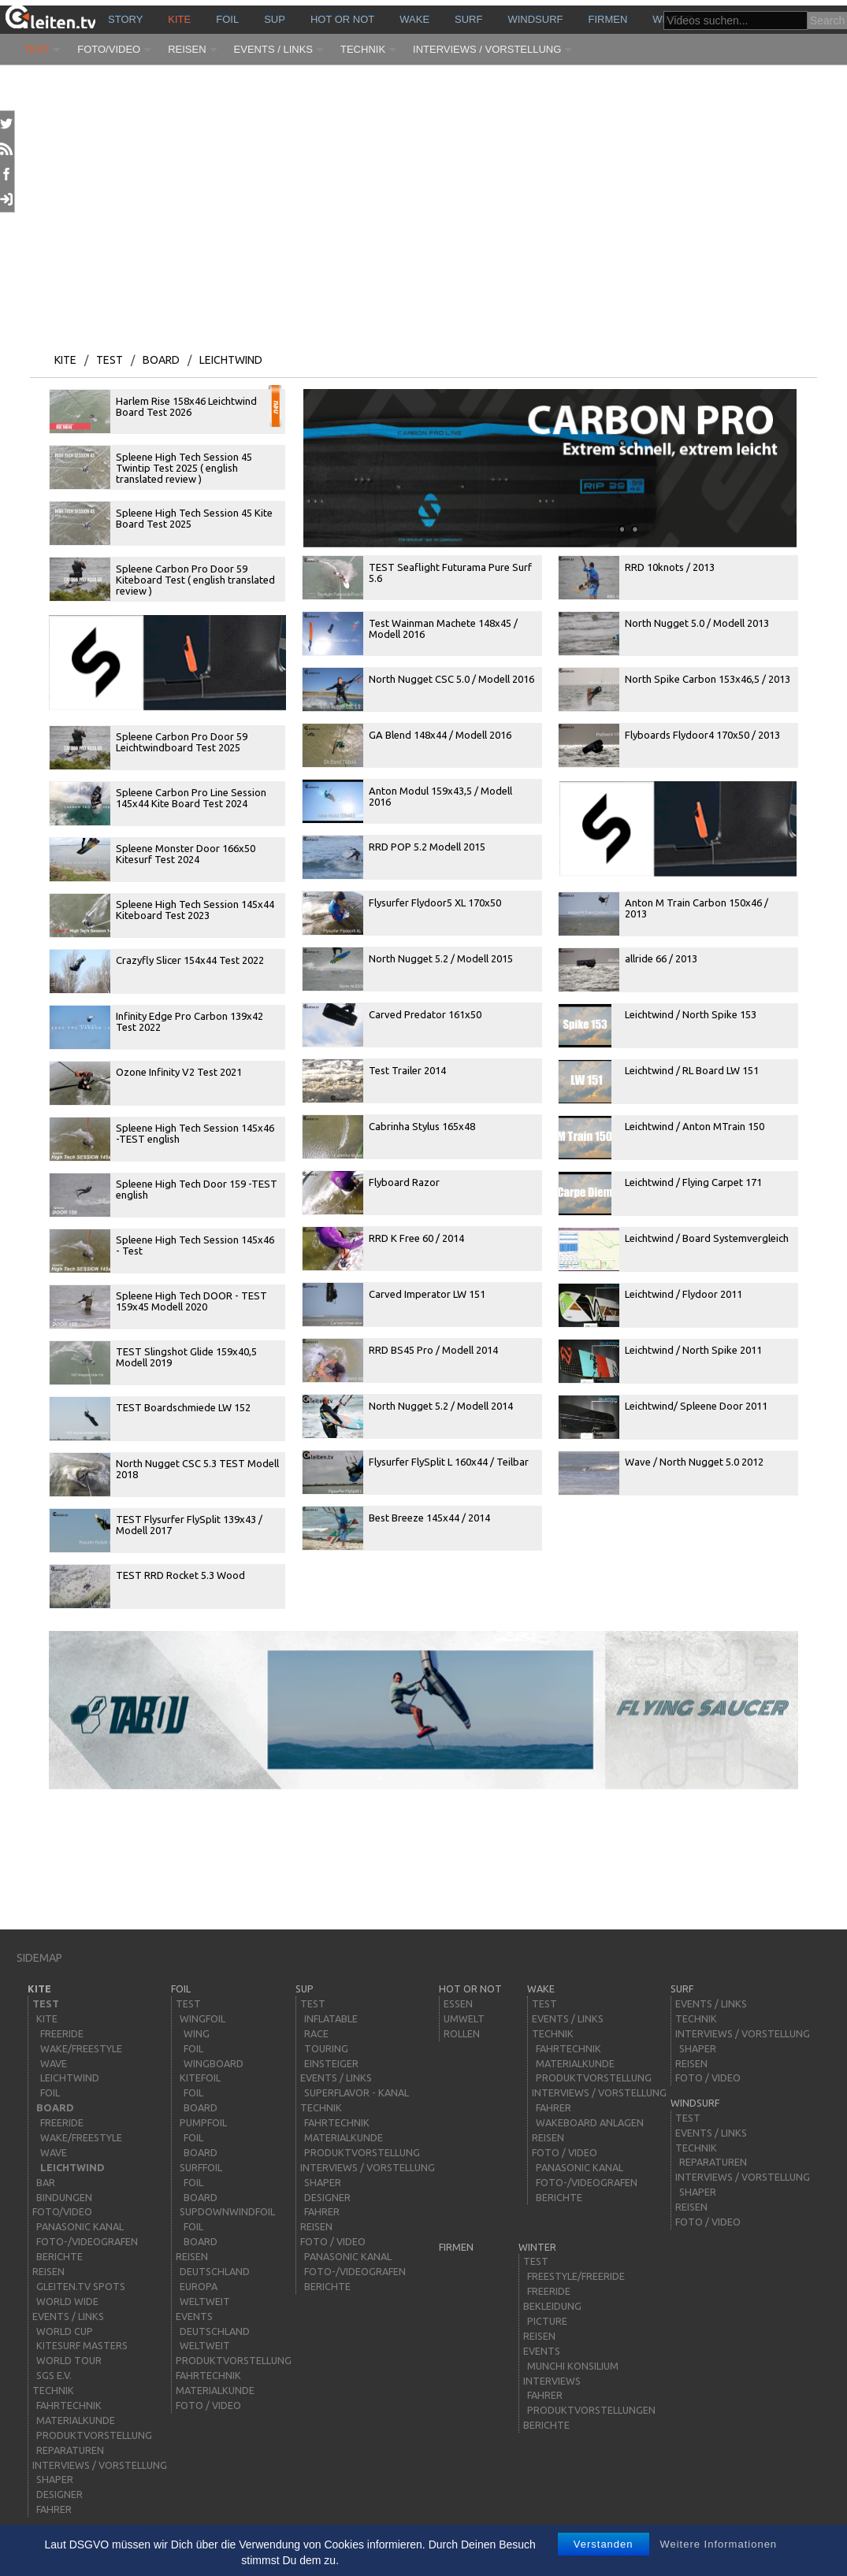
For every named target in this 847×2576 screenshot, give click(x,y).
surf (468, 19)
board (161, 360)
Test (37, 49)
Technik (362, 49)
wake (414, 19)
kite (179, 19)
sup (274, 19)
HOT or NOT (342, 19)
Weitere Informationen (718, 2544)
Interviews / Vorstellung (487, 49)
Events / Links (273, 49)
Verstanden (603, 2544)
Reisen (187, 49)
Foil (227, 19)
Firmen (608, 19)
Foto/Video (108, 49)
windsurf (535, 19)
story (125, 19)
